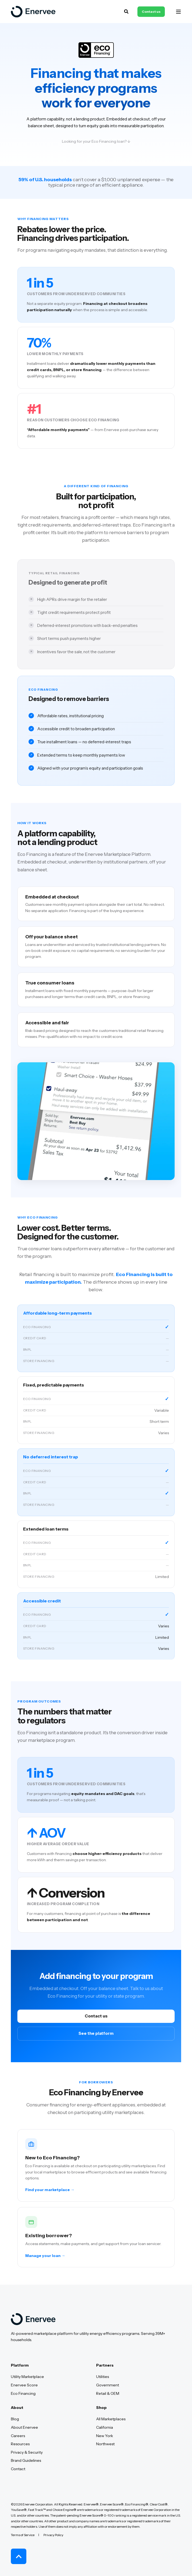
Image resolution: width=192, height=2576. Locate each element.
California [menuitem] (104, 2427)
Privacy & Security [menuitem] (27, 2452)
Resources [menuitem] (20, 2443)
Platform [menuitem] (20, 2365)
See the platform (96, 2033)
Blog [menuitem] (15, 2418)
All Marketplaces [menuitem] (110, 2418)
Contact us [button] (151, 11)
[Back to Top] (18, 2556)
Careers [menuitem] (18, 2435)
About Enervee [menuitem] (24, 2427)
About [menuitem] (17, 2408)
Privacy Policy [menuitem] (53, 2535)
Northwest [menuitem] (105, 2443)
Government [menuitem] (107, 2385)
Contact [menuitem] (18, 2468)
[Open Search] (126, 11)
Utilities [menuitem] (102, 2376)
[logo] (33, 2319)
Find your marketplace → (49, 2193)
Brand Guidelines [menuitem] (26, 2460)
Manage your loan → (45, 2258)
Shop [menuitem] (101, 2408)
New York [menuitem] (104, 2435)
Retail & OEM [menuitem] (107, 2393)
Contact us (96, 2016)
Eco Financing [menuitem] (23, 2393)
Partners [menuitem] (105, 2365)
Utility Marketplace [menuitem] (27, 2376)
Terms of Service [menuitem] (22, 2535)
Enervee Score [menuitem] (24, 2385)
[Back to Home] (33, 11)
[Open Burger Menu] (178, 11)
